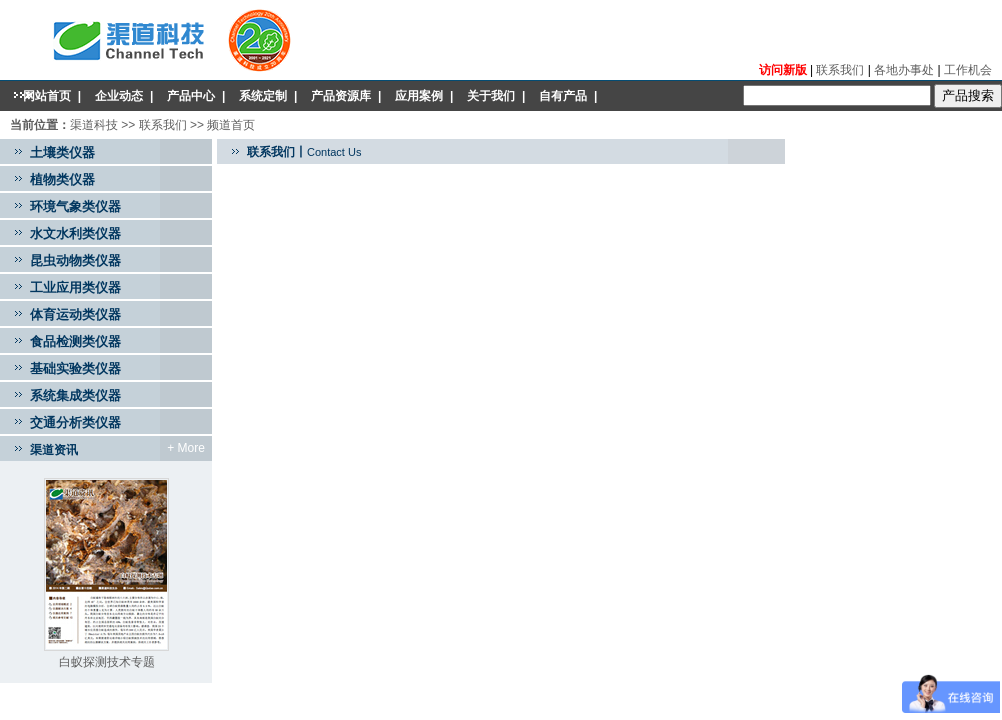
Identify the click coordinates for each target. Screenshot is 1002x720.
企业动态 (119, 96)
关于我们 (491, 96)
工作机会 (968, 70)
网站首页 (47, 96)
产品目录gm (277, 126)
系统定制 (263, 96)
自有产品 (563, 96)
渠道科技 (94, 125)
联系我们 (840, 70)
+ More (186, 448)
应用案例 (419, 96)
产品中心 (191, 96)
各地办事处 (905, 70)
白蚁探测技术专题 (107, 662)
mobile (353, 126)
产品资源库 (341, 96)
